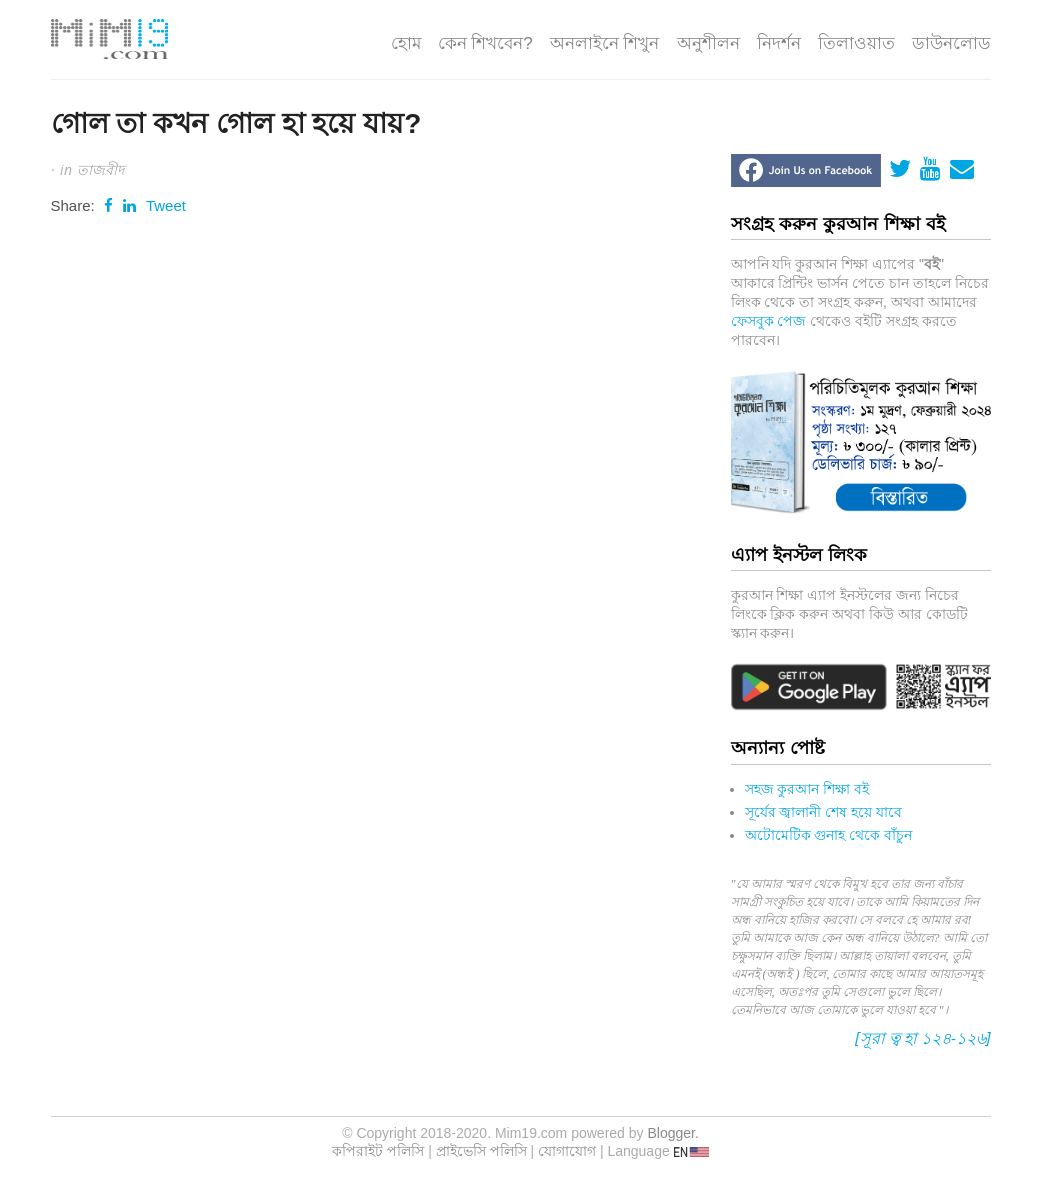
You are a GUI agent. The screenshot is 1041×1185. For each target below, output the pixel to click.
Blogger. (672, 1133)
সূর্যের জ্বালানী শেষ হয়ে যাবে (824, 812)
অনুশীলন (708, 43)
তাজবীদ (100, 169)
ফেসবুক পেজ (769, 321)
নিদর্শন (779, 43)
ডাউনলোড (951, 43)
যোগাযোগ (567, 1151)
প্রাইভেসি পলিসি (481, 1151)
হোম (406, 43)
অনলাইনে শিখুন (605, 43)
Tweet (166, 205)
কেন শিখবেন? (485, 43)
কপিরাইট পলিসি (378, 1151)
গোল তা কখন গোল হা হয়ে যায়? (236, 123)
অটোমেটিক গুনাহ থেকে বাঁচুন (829, 835)
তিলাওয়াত (856, 43)
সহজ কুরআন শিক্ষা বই (807, 789)
